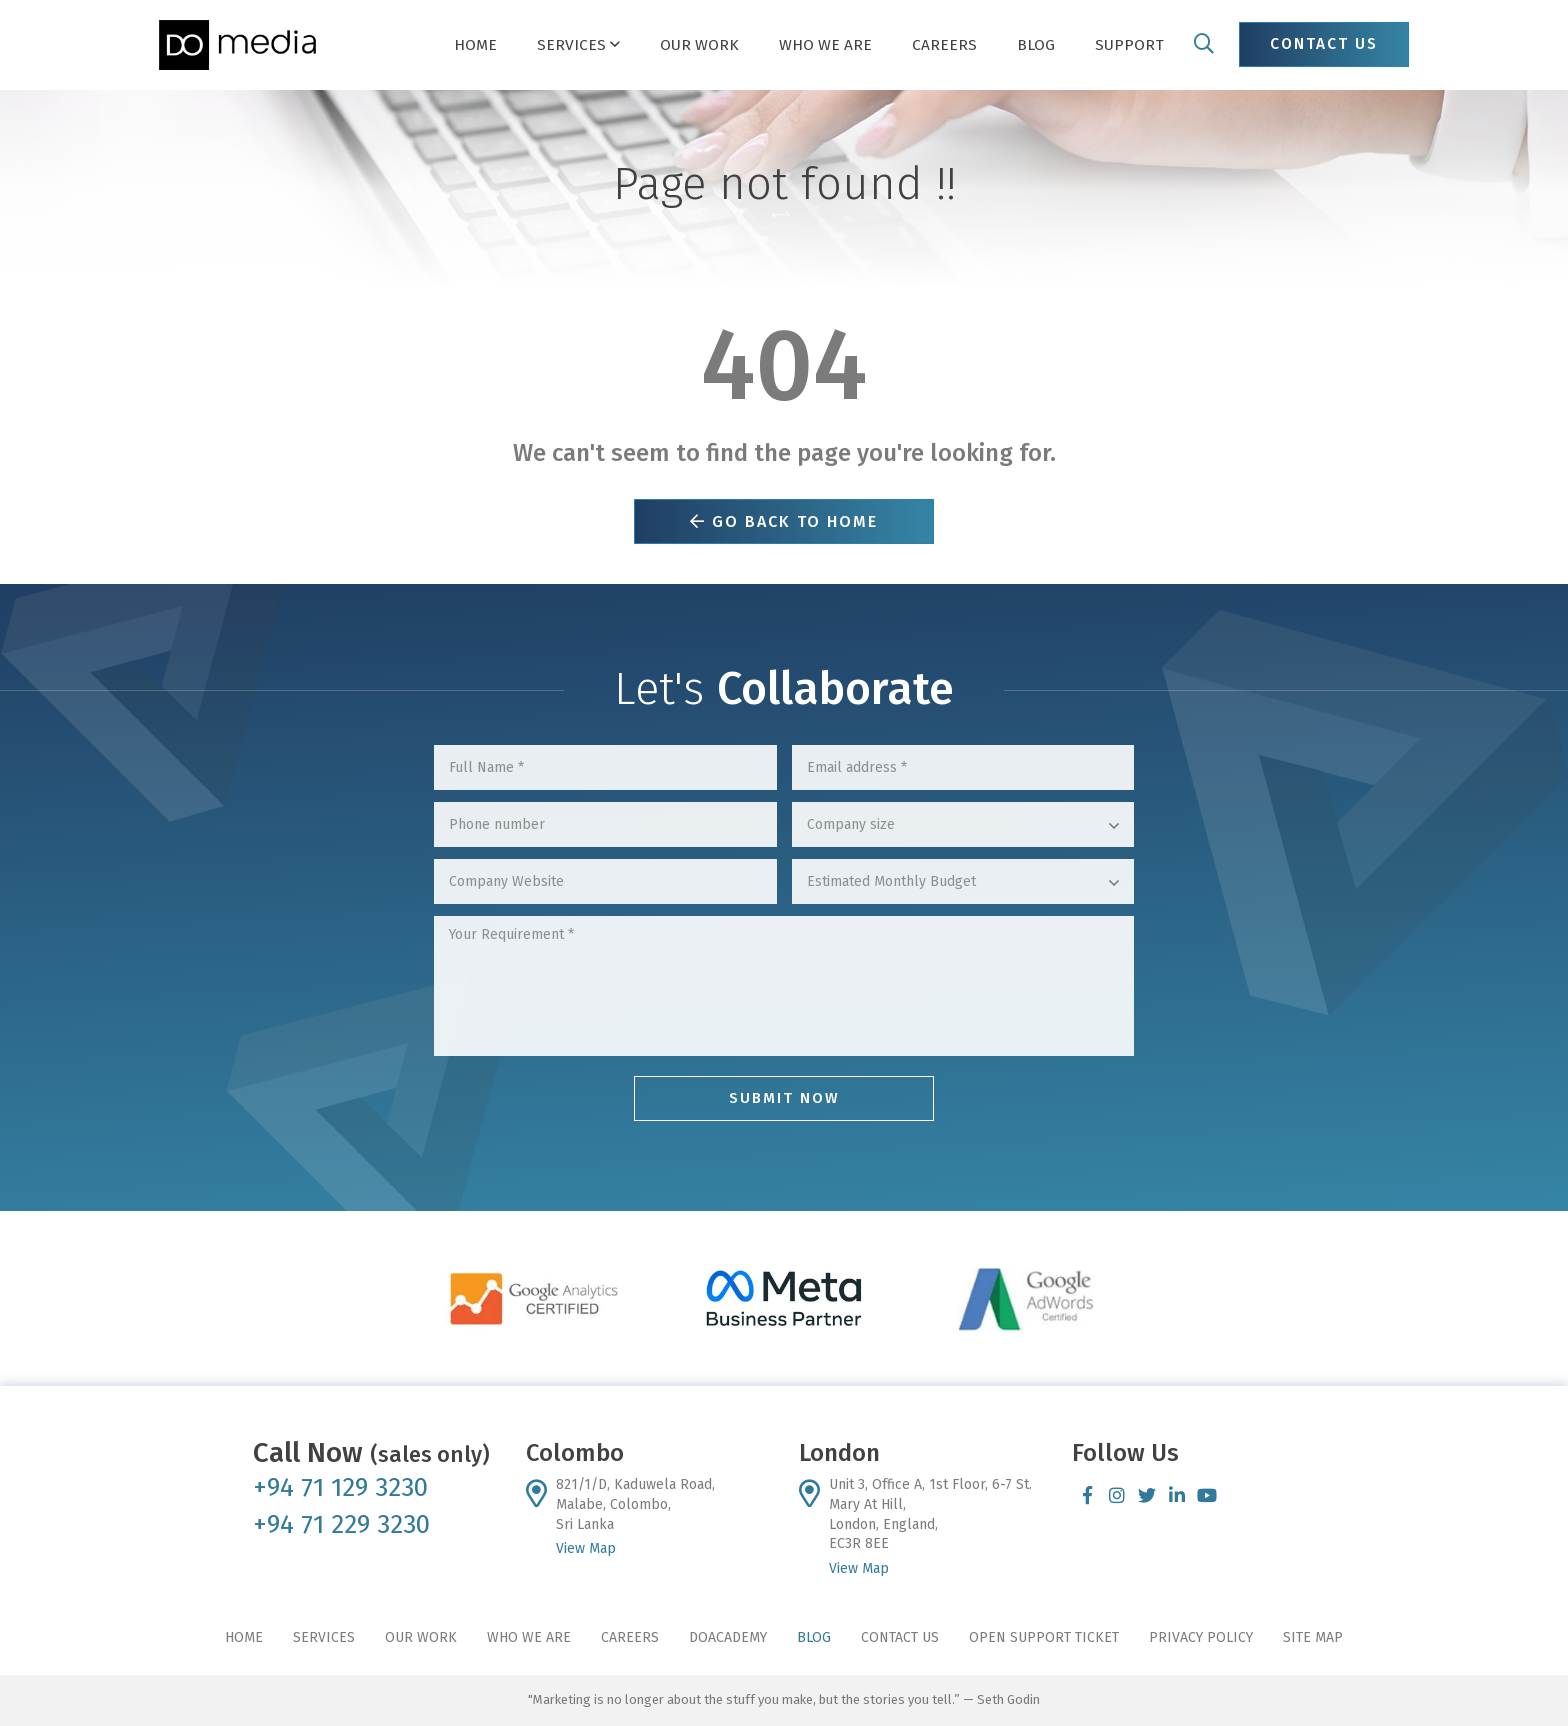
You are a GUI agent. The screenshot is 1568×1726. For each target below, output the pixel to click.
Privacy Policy (1201, 1637)
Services (324, 1637)
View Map (586, 1548)
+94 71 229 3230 (341, 1524)
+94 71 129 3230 (340, 1487)
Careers (630, 1637)
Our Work (421, 1637)
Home (244, 1637)
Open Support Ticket (1044, 1637)
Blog (814, 1637)
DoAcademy (728, 1637)
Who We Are (529, 1637)
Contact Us (900, 1637)
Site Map (1313, 1637)
